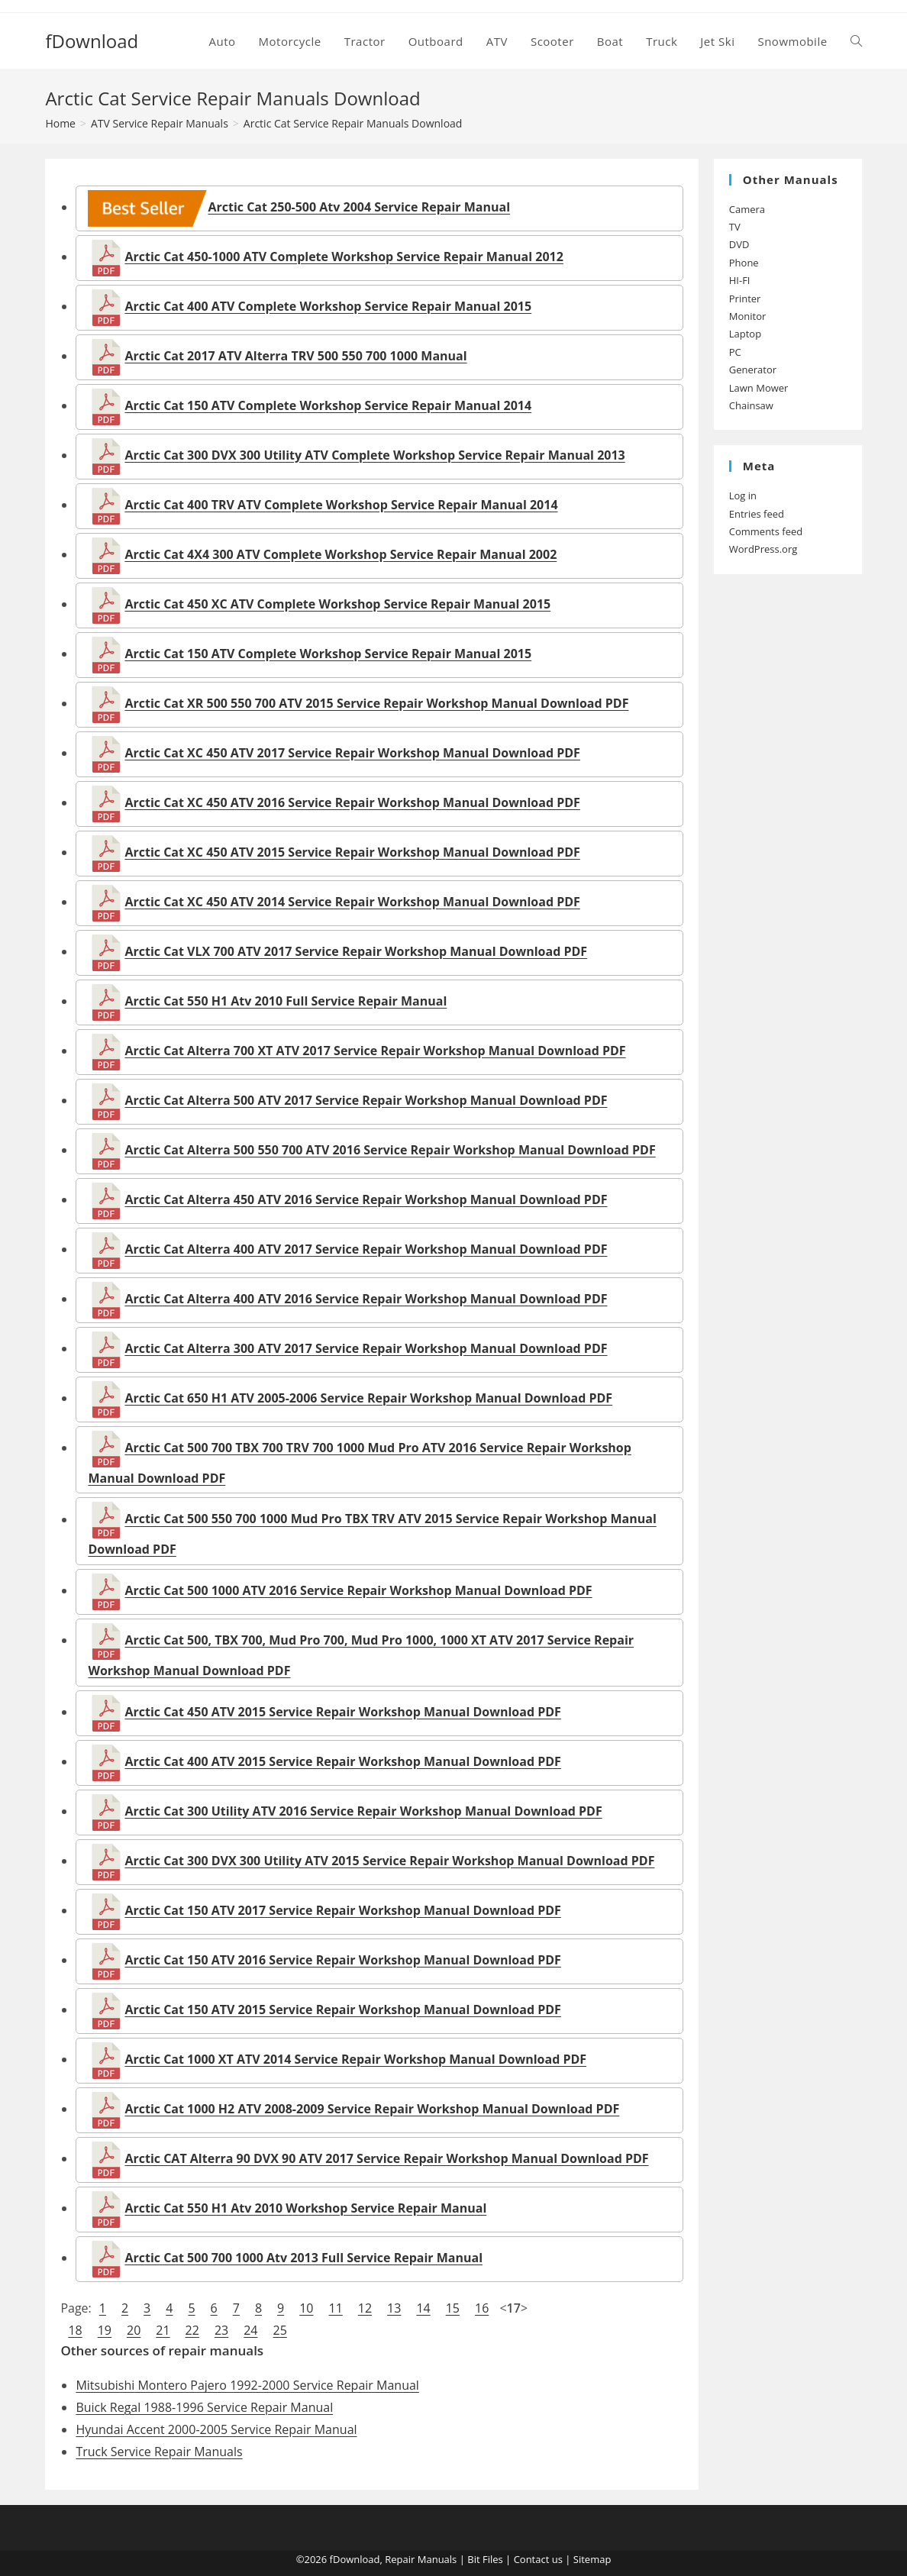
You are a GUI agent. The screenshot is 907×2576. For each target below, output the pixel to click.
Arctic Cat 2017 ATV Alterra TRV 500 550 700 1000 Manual (295, 355)
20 (133, 2330)
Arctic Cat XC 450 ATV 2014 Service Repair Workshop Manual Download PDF (351, 901)
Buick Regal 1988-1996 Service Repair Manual (204, 2407)
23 (221, 2330)
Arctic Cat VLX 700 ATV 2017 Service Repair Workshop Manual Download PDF (355, 951)
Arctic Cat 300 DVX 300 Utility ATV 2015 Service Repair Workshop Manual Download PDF (389, 1860)
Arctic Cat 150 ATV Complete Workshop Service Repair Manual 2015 (327, 653)
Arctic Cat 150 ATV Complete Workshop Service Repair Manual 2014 (327, 405)
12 (365, 2308)
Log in (743, 495)
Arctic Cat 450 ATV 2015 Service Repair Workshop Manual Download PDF (342, 1711)
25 (279, 2330)
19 (104, 2330)
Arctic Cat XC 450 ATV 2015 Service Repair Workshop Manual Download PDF (351, 852)
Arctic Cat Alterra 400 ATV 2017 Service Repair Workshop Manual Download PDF (365, 1249)
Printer (745, 298)
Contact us (538, 2559)
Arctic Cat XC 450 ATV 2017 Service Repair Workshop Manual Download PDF (351, 752)
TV (735, 227)
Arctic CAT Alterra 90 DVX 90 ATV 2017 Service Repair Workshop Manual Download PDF (386, 2158)
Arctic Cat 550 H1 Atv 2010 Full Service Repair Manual (285, 1001)
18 (75, 2330)
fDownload (91, 40)
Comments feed (765, 531)
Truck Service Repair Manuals (159, 2451)
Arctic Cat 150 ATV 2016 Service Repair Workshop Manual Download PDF (342, 1959)
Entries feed (756, 514)
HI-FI (739, 280)
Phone (744, 263)
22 (192, 2330)
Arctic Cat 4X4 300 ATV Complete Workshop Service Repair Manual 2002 (340, 554)
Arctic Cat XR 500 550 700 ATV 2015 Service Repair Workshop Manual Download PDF (376, 703)
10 (306, 2308)
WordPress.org (763, 549)
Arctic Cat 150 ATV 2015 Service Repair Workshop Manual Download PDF (342, 2009)
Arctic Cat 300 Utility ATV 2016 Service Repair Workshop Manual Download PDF (363, 1811)
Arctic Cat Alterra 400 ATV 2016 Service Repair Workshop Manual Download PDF (365, 1298)
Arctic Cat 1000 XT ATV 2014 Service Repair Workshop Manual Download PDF (355, 2059)
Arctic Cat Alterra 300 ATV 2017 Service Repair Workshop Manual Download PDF (365, 1348)
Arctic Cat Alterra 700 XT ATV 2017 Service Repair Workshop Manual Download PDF (374, 1050)
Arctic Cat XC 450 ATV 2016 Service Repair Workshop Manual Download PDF (351, 802)
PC (735, 352)
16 (482, 2308)
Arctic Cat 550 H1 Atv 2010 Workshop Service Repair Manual (305, 2208)
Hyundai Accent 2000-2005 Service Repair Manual (216, 2429)
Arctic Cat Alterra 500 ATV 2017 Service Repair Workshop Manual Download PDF (365, 1100)
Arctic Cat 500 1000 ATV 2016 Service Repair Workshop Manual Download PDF (358, 1590)
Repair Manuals (421, 2559)
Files (493, 2559)
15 (453, 2308)
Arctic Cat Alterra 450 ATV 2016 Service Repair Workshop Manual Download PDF (365, 1199)
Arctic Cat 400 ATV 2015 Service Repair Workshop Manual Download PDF (342, 1761)
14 (423, 2308)
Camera (747, 209)
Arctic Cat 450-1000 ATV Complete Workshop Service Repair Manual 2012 (343, 256)
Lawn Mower (759, 388)
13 (394, 2308)
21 (162, 2330)
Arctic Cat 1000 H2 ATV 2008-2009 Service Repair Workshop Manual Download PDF (371, 2108)
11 (336, 2308)
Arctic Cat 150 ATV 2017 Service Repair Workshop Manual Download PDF (342, 1910)
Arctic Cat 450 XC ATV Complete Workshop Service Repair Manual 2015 (337, 604)
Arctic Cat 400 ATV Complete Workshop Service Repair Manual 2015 (327, 306)
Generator (752, 369)
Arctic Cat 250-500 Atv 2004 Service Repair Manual (299, 207)
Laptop (745, 334)
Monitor (748, 316)
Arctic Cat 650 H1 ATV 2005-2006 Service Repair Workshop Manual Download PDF (368, 1398)
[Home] (60, 123)
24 (250, 2330)
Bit (473, 2559)
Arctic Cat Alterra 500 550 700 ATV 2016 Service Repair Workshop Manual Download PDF (389, 1149)
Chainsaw (751, 405)
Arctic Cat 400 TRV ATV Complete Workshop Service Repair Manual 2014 (340, 504)
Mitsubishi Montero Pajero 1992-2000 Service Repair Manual (247, 2385)
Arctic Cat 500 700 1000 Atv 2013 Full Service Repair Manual (303, 2257)
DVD (739, 244)
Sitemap (592, 2559)
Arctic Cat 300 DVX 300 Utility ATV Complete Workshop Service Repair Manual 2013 (374, 455)
